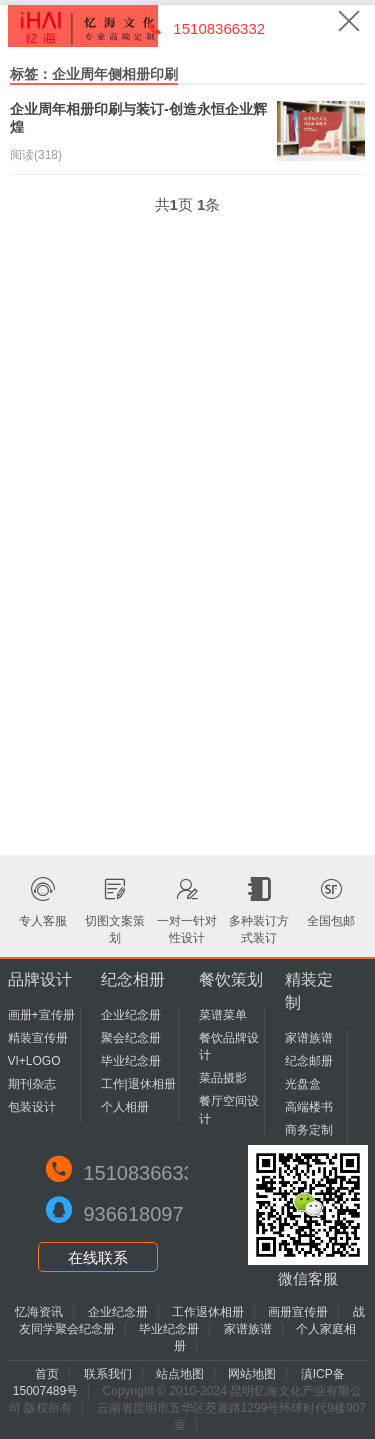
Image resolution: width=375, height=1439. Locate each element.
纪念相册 (133, 979)
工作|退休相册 (138, 1084)
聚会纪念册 (131, 1038)
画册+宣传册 (41, 1015)
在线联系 (98, 1257)
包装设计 (32, 1107)
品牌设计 (40, 979)
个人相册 (125, 1107)
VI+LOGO (34, 1061)
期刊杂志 (32, 1084)
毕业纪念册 (131, 1061)
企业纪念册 (131, 1015)
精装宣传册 (38, 1038)
